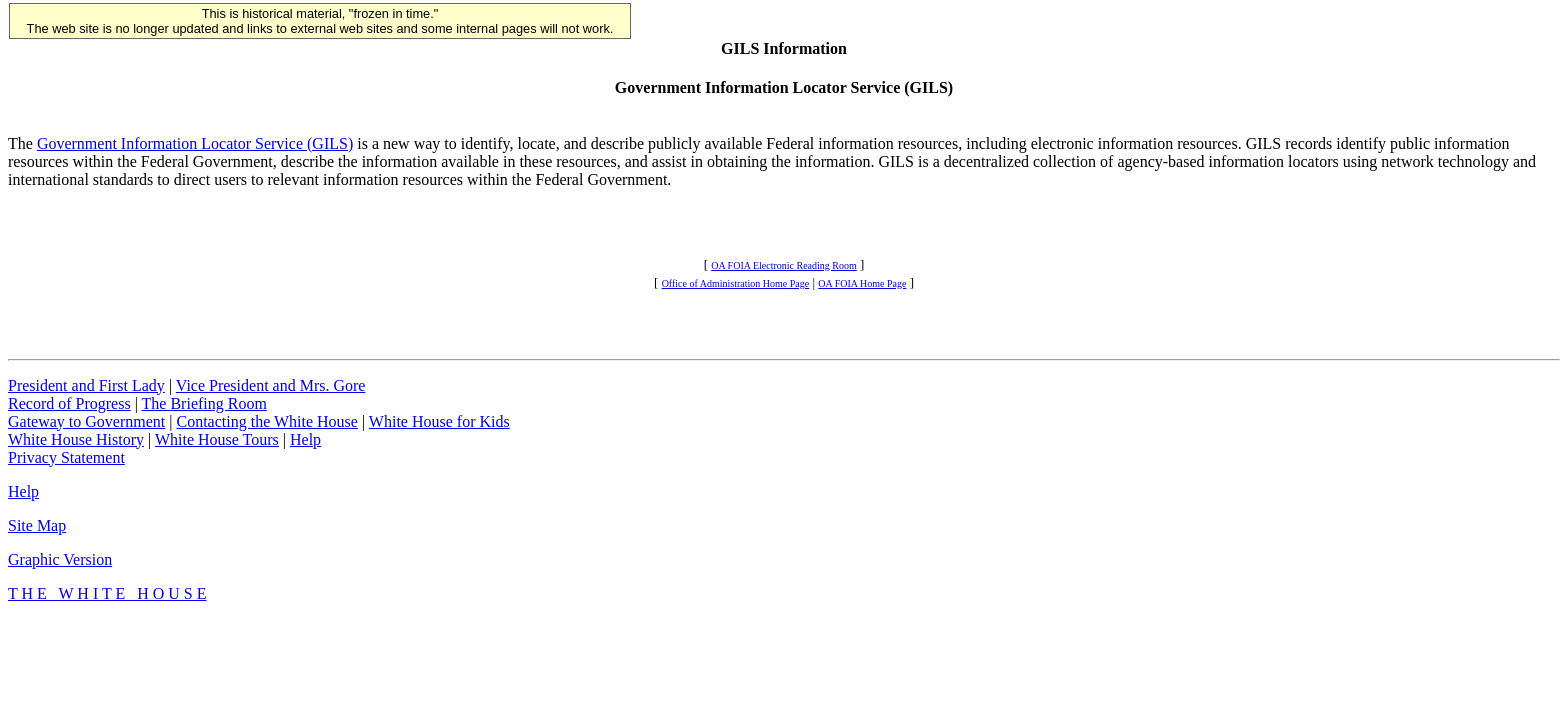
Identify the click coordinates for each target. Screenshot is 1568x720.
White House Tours (217, 439)
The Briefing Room (204, 403)
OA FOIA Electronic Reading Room (784, 265)
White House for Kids (439, 421)
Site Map (37, 525)
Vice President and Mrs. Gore (271, 385)
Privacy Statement (66, 457)
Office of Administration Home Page (736, 283)
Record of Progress (69, 403)
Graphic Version (60, 559)
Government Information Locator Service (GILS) (195, 143)
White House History (76, 439)
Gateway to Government (86, 421)
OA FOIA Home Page (862, 283)
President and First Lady (86, 385)
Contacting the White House (266, 421)
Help (305, 439)
